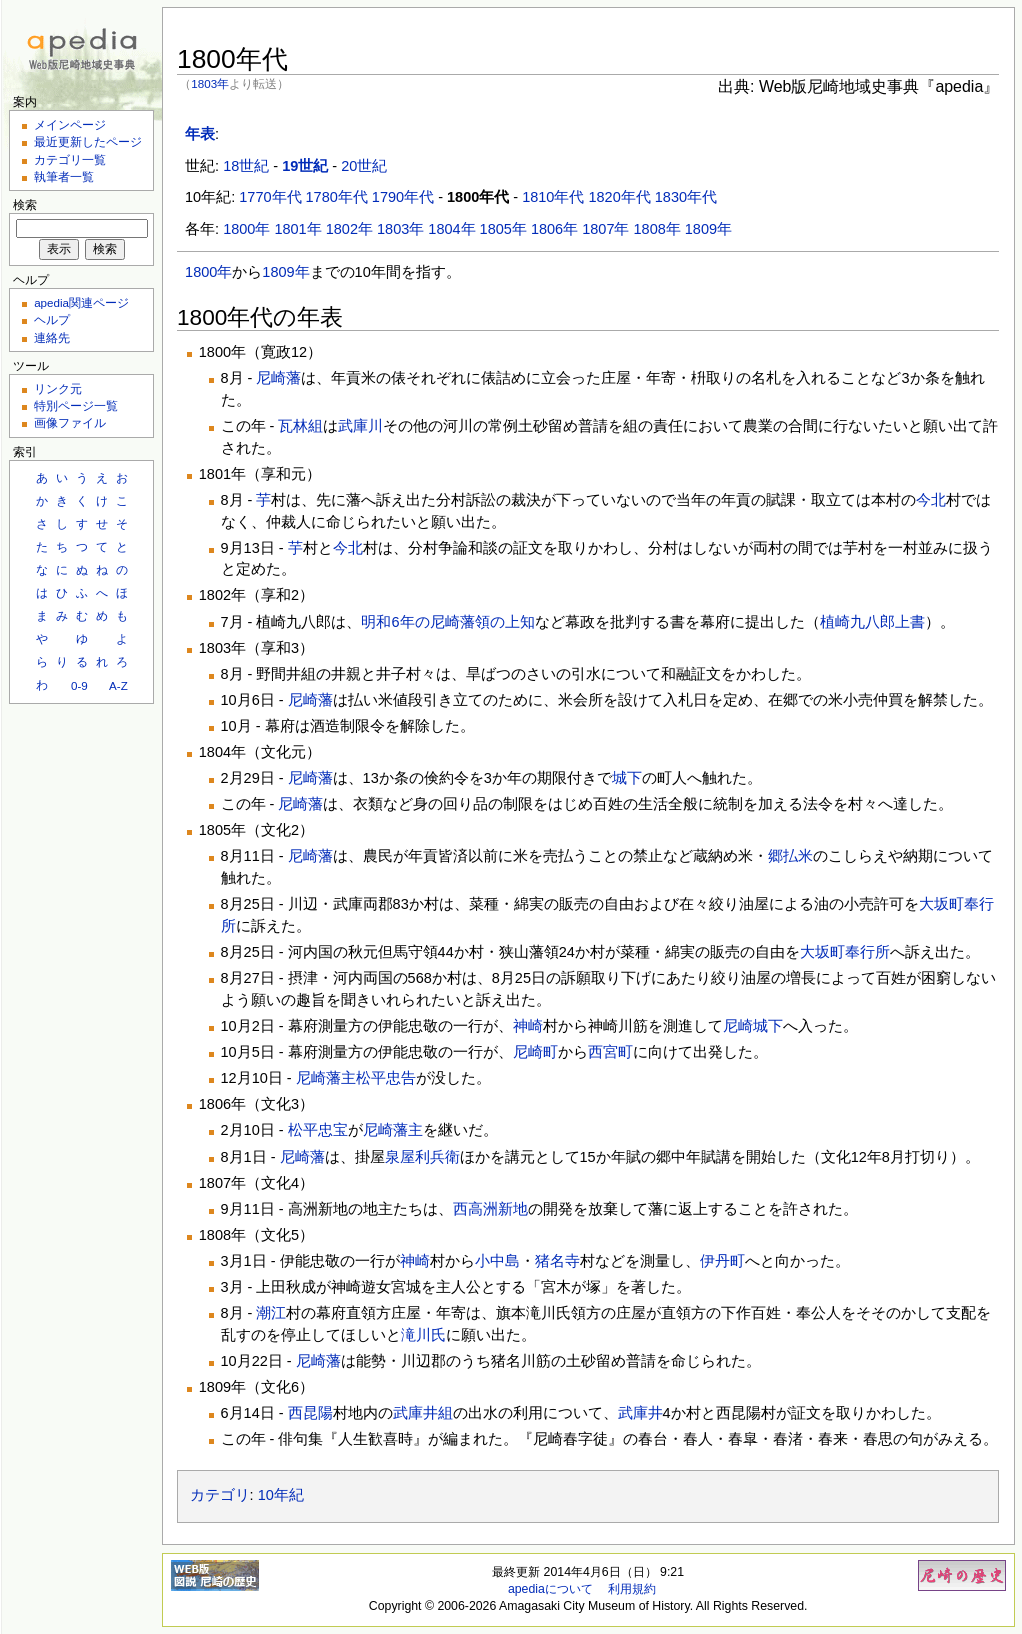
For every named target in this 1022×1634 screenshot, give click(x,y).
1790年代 (403, 197)
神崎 (528, 1026)
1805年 (503, 229)
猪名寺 (557, 1261)
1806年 (554, 229)
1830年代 (686, 197)
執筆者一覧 (64, 176)
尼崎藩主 (326, 1078)
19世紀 (305, 166)
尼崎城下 (753, 1026)
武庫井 (640, 1413)
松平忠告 (386, 1078)
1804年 (451, 229)
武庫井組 (423, 1413)
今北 (931, 500)
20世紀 (364, 166)
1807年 (605, 229)
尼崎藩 (278, 378)
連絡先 (52, 337)
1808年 (657, 229)
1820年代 (619, 197)
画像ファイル (70, 422)
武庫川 (360, 426)
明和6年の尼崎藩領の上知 (447, 622)
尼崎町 (535, 1052)
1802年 (349, 229)
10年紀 (281, 1495)
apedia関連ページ (81, 302)
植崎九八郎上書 (872, 622)
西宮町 (610, 1052)
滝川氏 (423, 1335)
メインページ (70, 124)
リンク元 (58, 388)
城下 (627, 778)
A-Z (118, 685)
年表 (200, 134)
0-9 (79, 685)
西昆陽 (310, 1413)
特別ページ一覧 (76, 405)
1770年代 (270, 197)
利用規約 (632, 1589)
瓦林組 (300, 426)
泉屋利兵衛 (422, 1157)
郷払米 (790, 856)
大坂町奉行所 (845, 952)
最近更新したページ (88, 141)
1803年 (210, 83)
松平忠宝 (318, 1130)
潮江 (271, 1313)
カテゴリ (220, 1495)
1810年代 (553, 197)
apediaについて (550, 1589)
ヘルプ (52, 319)
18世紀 (246, 166)
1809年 (708, 229)
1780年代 (337, 197)
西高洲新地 (490, 1209)
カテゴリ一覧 (70, 159)
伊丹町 (722, 1261)
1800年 (246, 229)
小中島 (497, 1261)
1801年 (297, 229)
